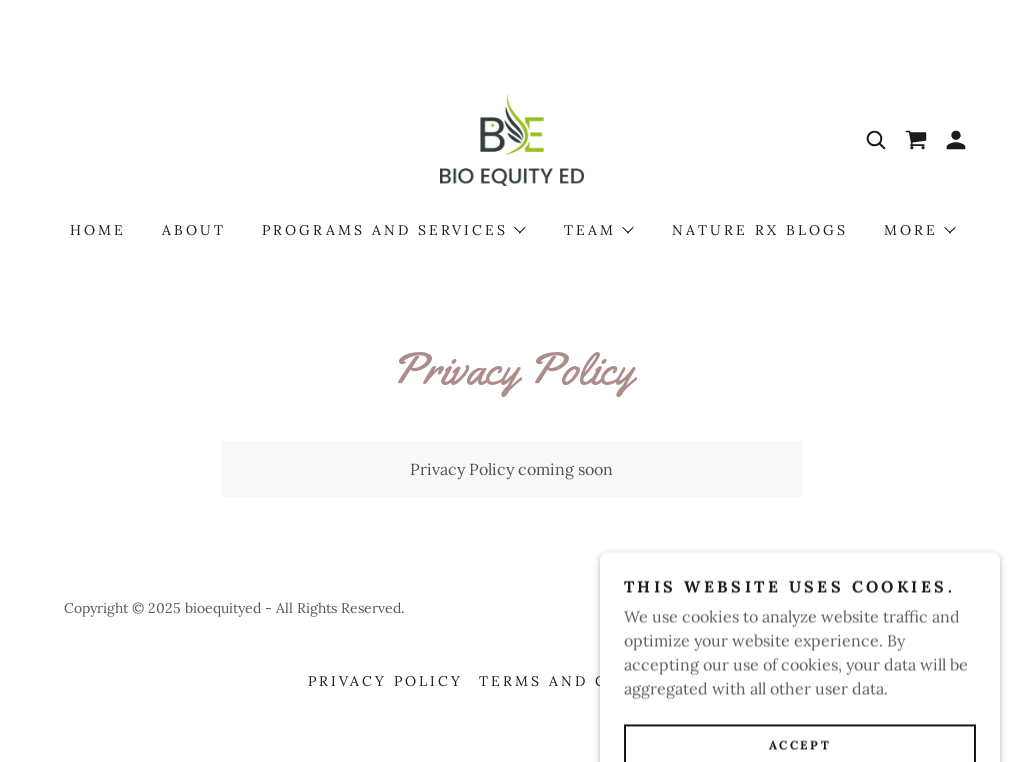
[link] (512, 138)
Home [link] (98, 230)
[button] (956, 140)
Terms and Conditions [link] (597, 681)
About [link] (194, 230)
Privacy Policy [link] (385, 681)
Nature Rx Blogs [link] (760, 230)
